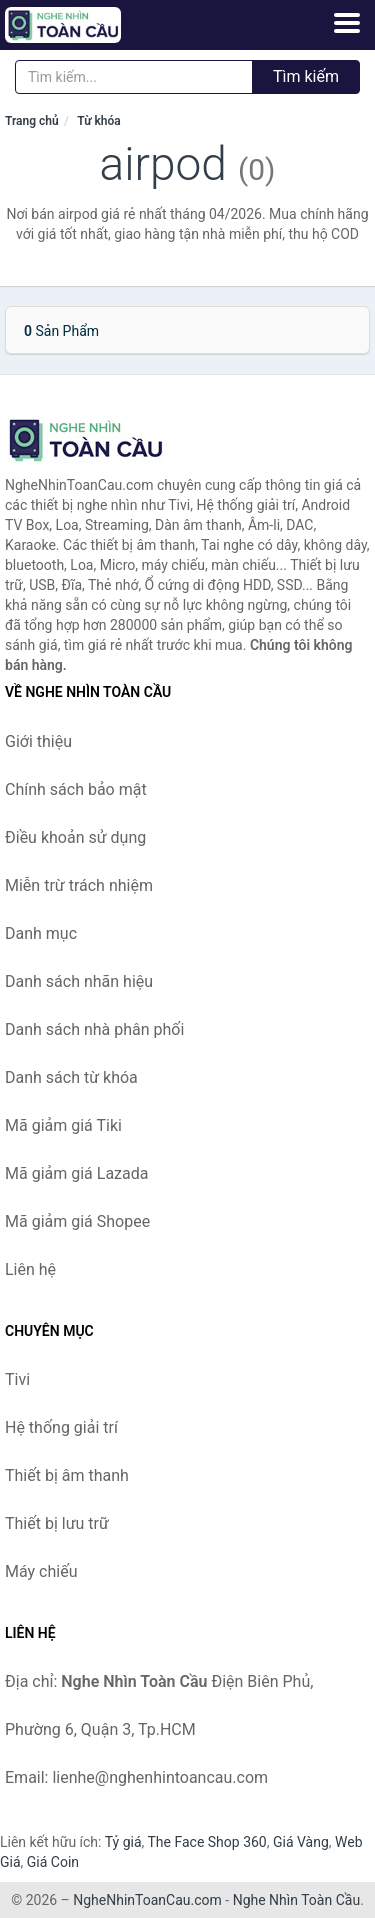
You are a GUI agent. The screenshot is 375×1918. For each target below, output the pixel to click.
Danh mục (41, 933)
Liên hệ (30, 1269)
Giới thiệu (38, 741)
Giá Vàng (301, 1842)
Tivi (17, 1379)
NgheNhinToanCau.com (147, 1900)
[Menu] (347, 23)
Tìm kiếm (306, 76)
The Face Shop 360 (206, 1842)
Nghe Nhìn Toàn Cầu (296, 1900)
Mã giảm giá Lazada (76, 1173)
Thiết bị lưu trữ (57, 1523)
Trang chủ (32, 121)
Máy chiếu (41, 1571)
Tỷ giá (123, 1842)
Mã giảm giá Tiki (63, 1125)
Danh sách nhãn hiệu (79, 981)
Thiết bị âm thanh (67, 1475)
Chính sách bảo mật (76, 789)
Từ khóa (98, 121)
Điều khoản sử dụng (75, 837)
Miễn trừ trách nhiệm (79, 885)
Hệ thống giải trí (61, 1427)
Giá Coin (53, 1862)
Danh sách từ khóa (71, 1077)
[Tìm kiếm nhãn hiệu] (134, 77)
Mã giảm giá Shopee (77, 1221)
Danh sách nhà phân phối (94, 1029)
